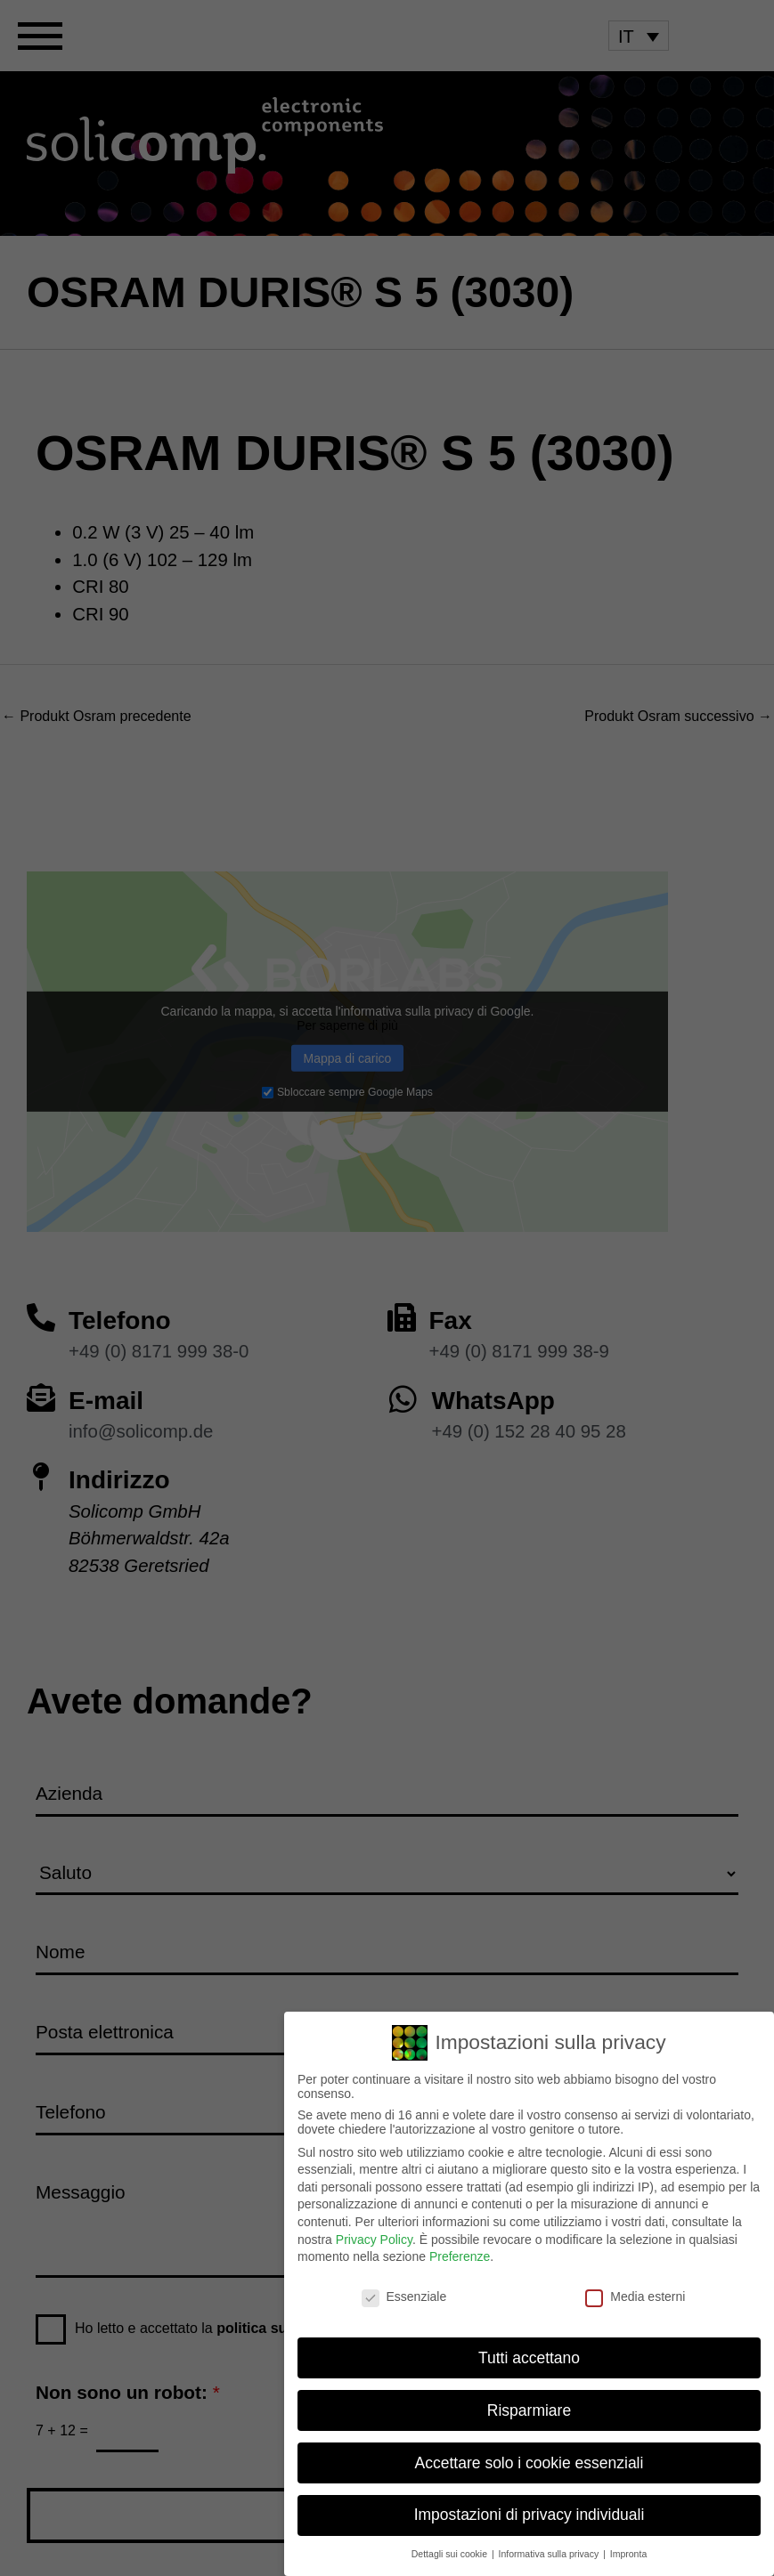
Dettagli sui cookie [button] (450, 2553)
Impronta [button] (628, 2553)
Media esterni (635, 2295)
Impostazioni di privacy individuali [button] (529, 2514)
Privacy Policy (374, 2238)
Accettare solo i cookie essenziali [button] (529, 2461)
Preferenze (459, 2255)
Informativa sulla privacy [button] (550, 2553)
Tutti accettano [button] (529, 2356)
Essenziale (404, 2295)
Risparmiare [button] (529, 2409)
